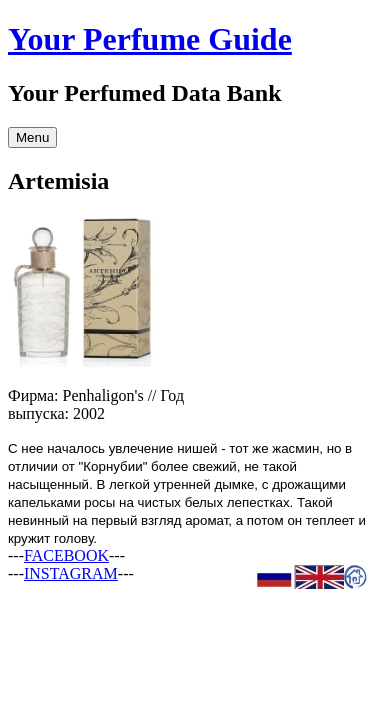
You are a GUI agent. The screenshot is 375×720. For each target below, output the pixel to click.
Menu (32, 137)
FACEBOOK (66, 555)
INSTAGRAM (71, 573)
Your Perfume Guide (150, 39)
